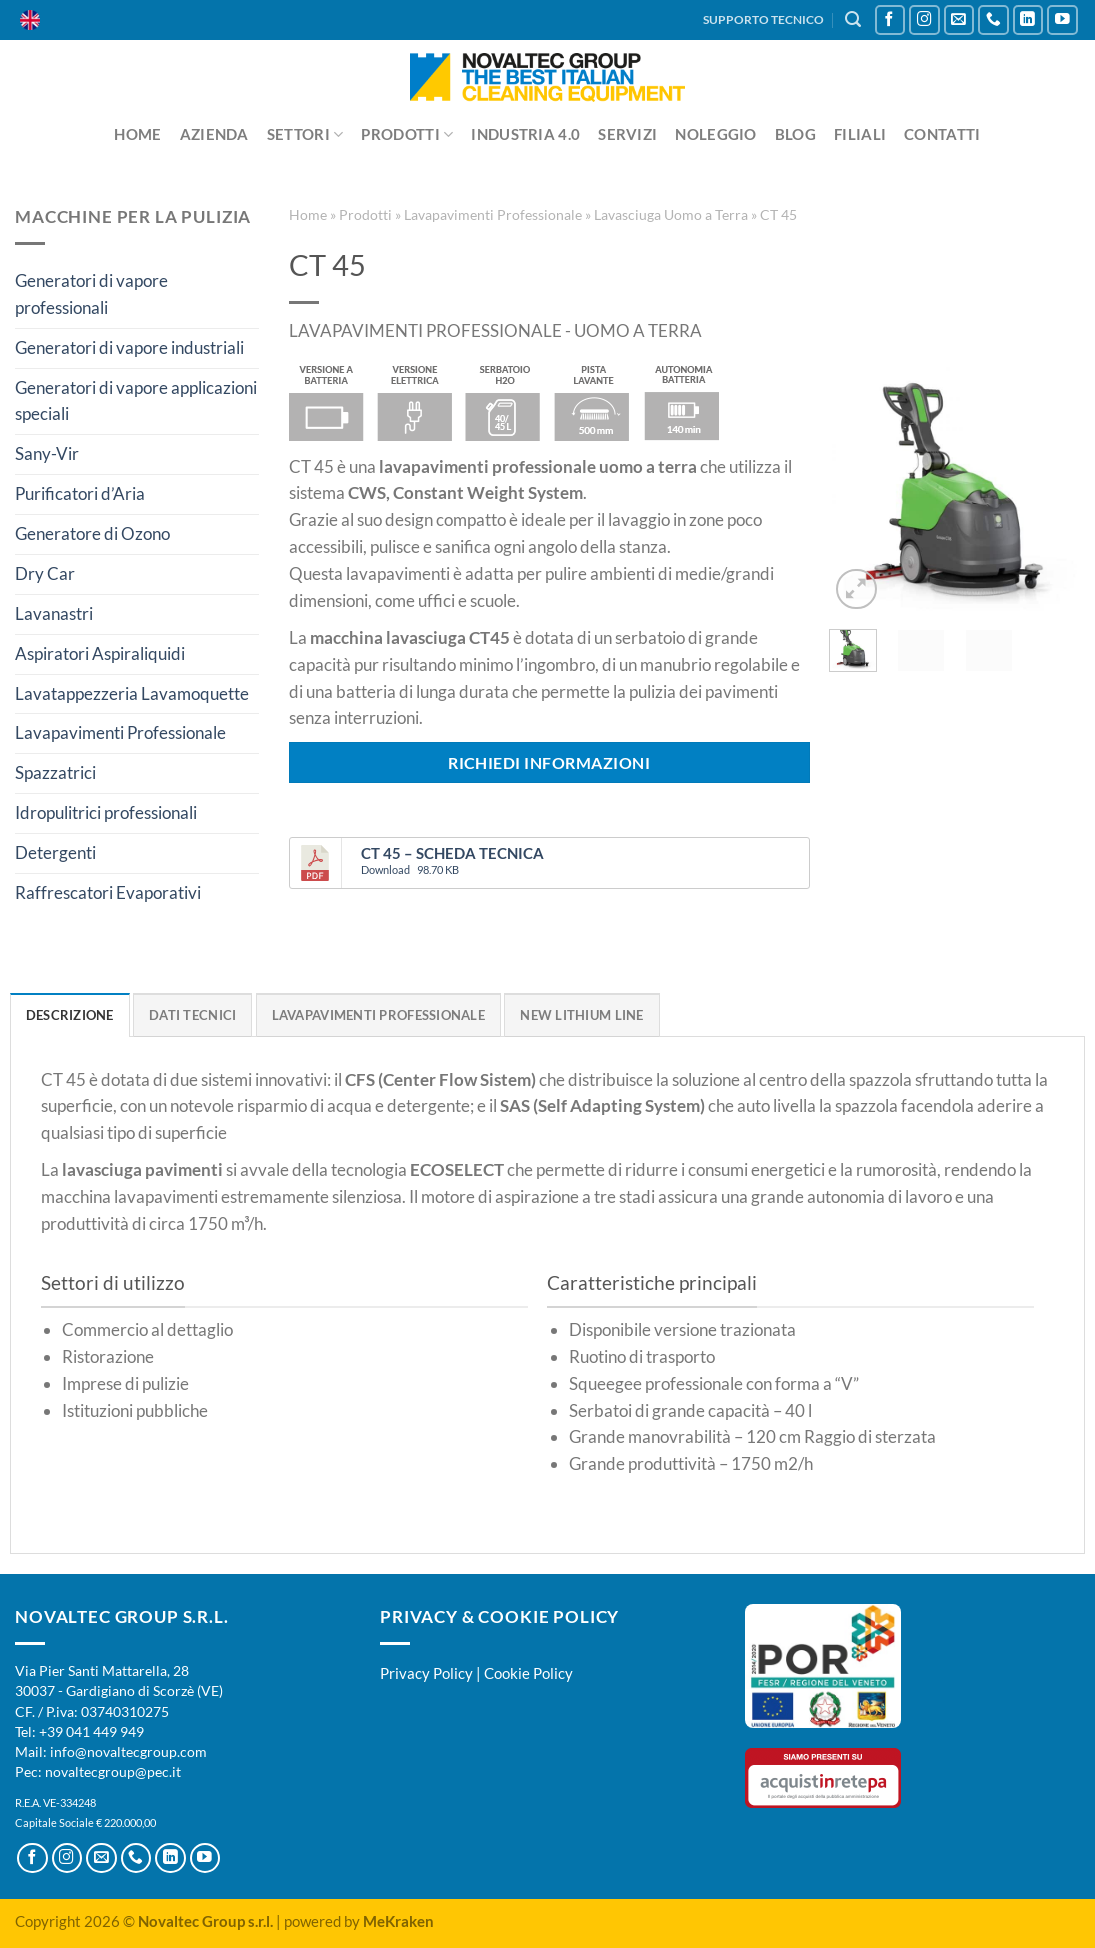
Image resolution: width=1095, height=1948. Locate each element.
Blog (795, 134)
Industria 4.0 (525, 134)
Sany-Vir (47, 453)
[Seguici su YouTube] (1062, 20)
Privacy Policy (426, 1673)
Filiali (860, 134)
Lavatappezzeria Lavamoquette (132, 693)
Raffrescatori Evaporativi (108, 892)
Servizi (627, 134)
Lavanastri (54, 613)
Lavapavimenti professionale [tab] (378, 1015)
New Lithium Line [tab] (581, 1015)
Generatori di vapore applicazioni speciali (136, 401)
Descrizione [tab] (70, 1015)
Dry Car (45, 573)
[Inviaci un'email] (959, 20)
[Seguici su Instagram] (924, 20)
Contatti (942, 134)
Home (137, 134)
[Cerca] (853, 19)
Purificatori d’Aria (80, 493)
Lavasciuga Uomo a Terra (671, 214)
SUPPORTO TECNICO (763, 19)
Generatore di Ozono (92, 533)
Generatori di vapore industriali (129, 347)
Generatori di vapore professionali (91, 294)
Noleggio (715, 134)
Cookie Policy (528, 1673)
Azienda (214, 134)
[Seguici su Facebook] (890, 20)
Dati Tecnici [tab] (192, 1015)
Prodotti (407, 134)
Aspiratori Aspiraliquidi (100, 653)
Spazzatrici (55, 772)
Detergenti (55, 852)
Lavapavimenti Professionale (120, 732)
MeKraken (398, 1921)
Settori (305, 134)
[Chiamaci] (993, 20)
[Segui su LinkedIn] (1028, 20)
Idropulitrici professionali (106, 812)
